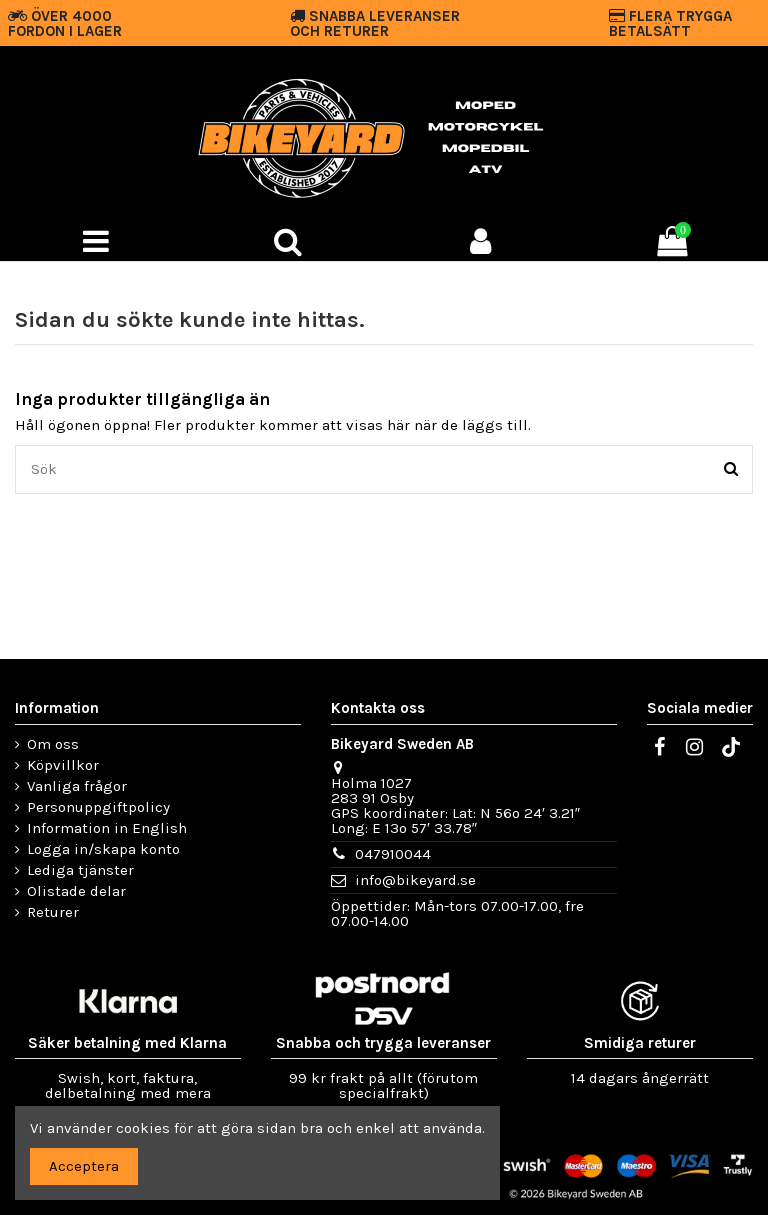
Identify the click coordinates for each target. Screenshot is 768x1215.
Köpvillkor (63, 765)
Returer (53, 912)
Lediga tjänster (80, 870)
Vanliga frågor (77, 786)
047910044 (393, 854)
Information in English (107, 828)
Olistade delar (76, 891)
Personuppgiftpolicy (98, 807)
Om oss (53, 744)
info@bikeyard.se (415, 880)
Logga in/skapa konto (103, 849)
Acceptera (84, 1166)
